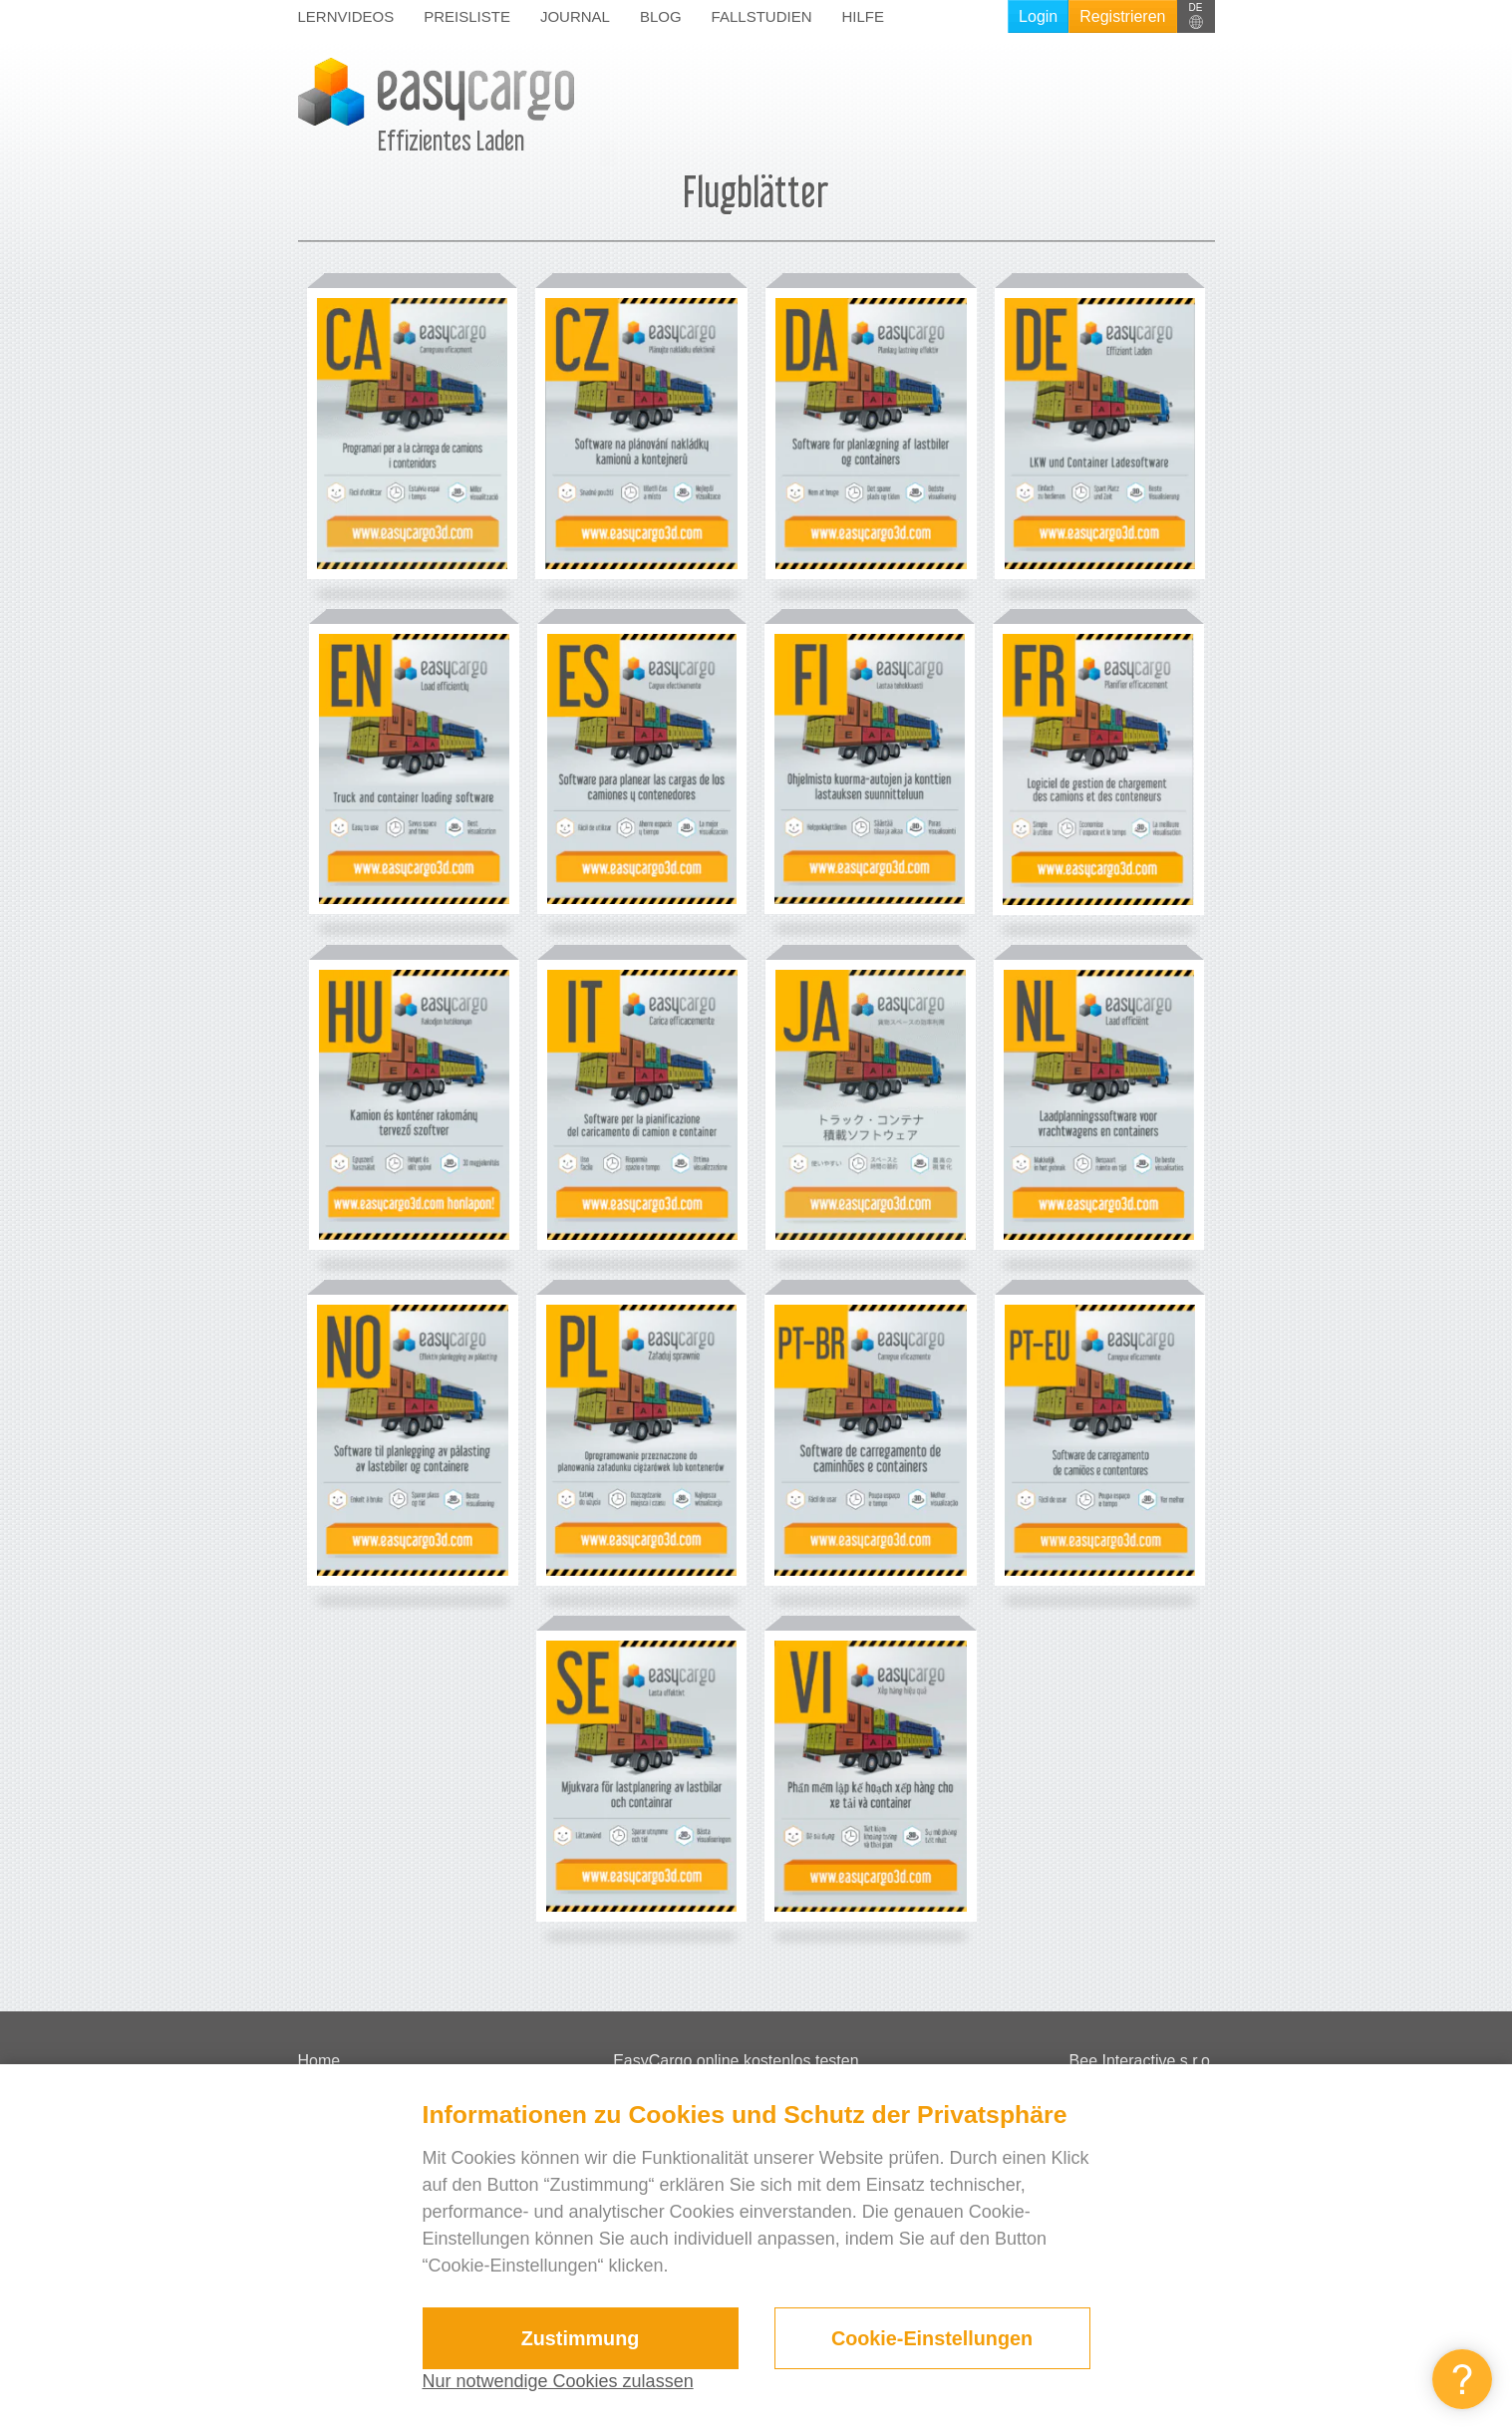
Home (319, 2060)
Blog (661, 16)
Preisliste (467, 16)
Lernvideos (346, 16)
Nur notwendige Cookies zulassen (558, 2381)
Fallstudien (762, 16)
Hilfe (862, 16)
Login (1038, 16)
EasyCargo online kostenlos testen (735, 2060)
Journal (575, 16)
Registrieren (1122, 16)
